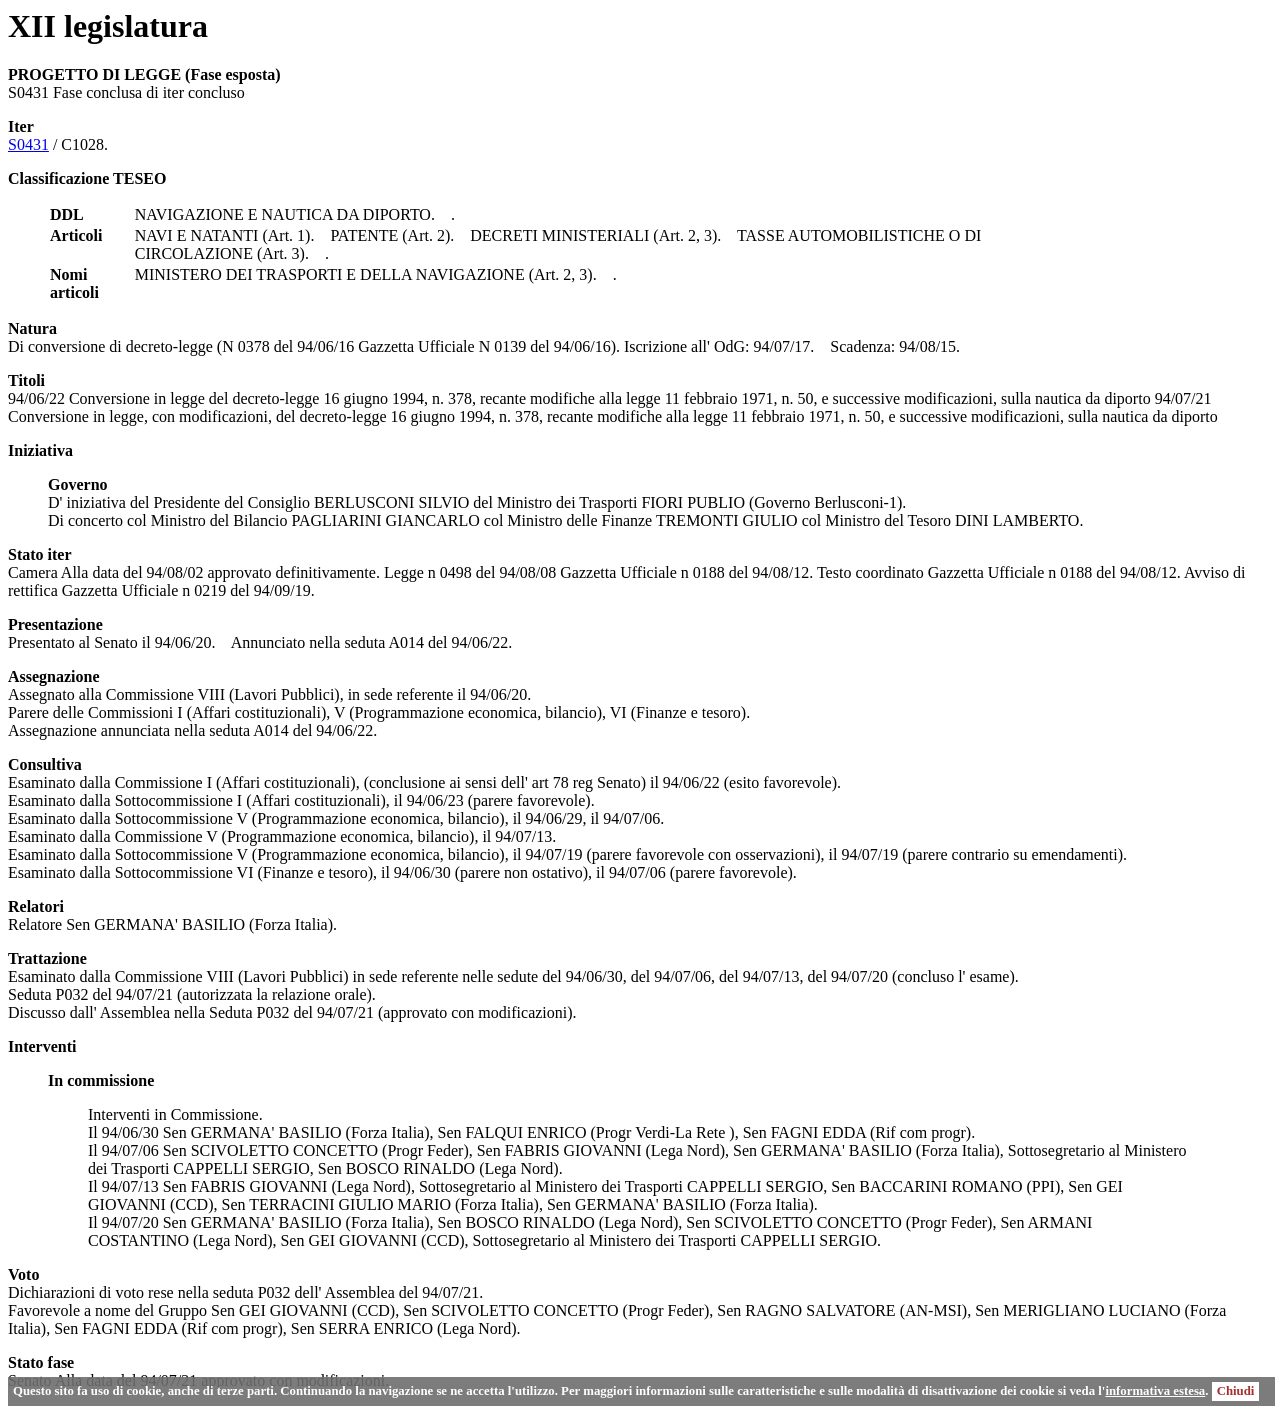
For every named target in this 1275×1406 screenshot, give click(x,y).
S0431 (28, 144)
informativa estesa (1155, 1391)
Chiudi (1236, 1391)
